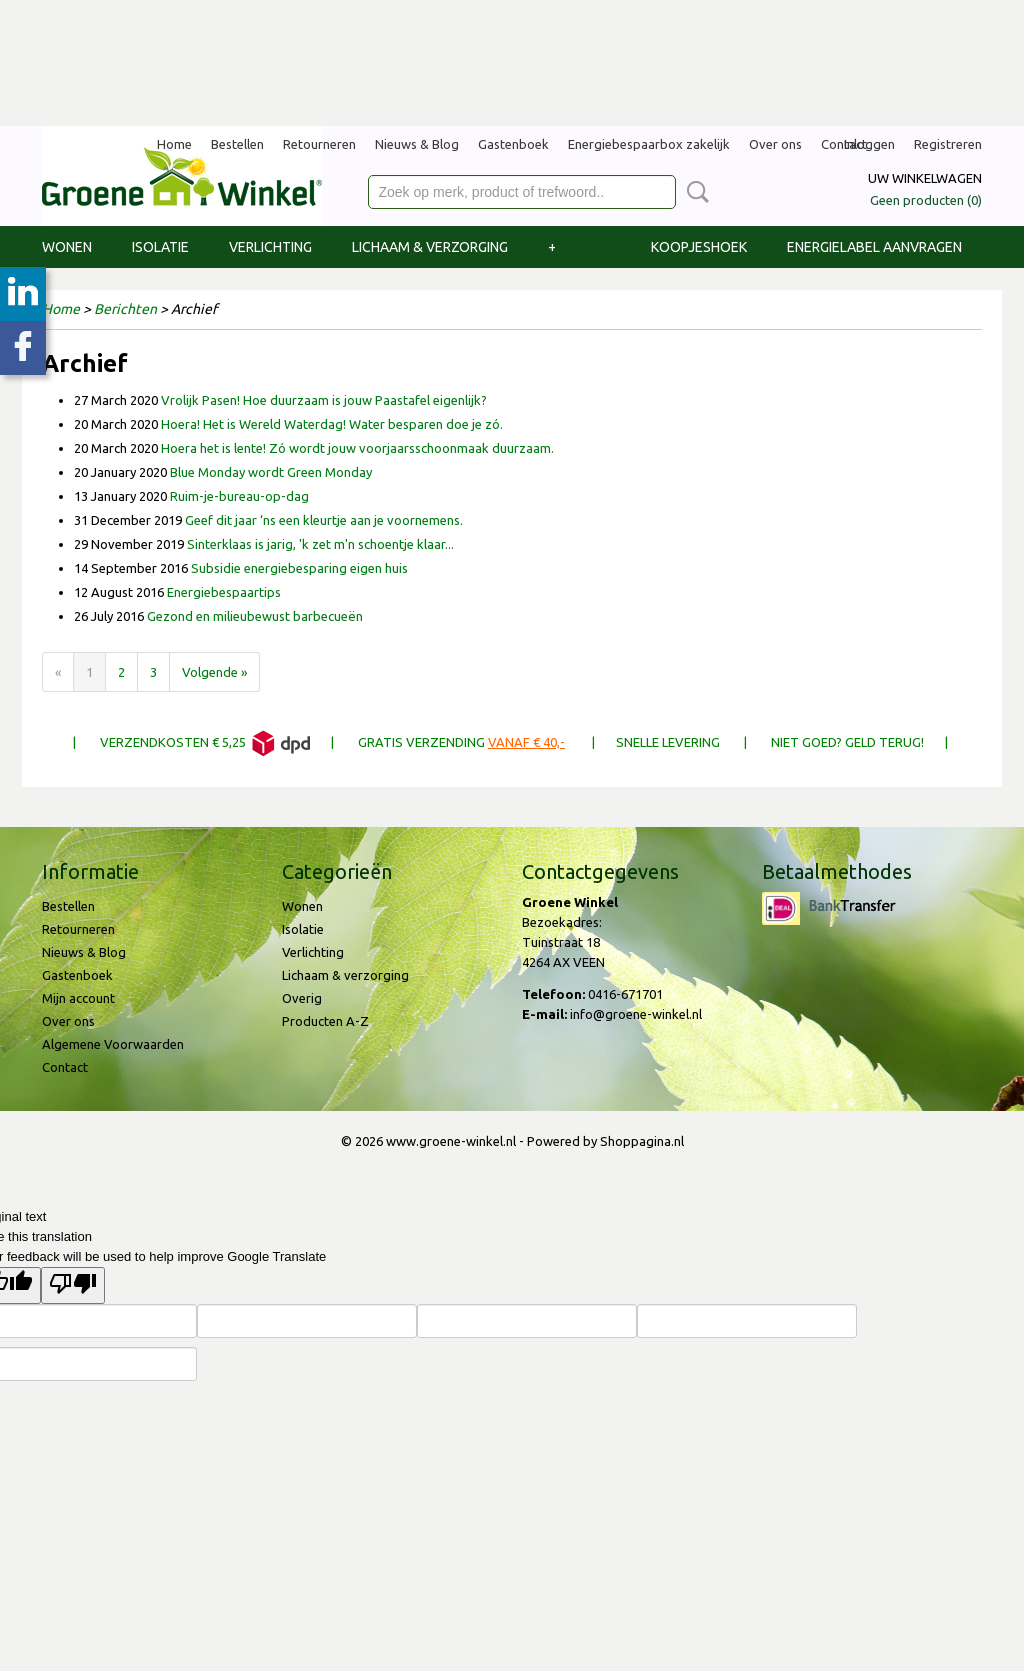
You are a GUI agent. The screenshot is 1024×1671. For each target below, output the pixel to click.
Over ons (775, 144)
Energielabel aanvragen (874, 247)
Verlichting (270, 247)
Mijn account (78, 998)
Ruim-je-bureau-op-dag (239, 496)
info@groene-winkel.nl (636, 1014)
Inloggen (869, 144)
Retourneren (319, 144)
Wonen (67, 247)
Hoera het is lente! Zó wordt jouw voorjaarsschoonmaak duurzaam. (357, 448)
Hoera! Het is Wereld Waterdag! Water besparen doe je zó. (332, 424)
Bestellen (237, 144)
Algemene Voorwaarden (113, 1044)
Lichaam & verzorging (430, 247)
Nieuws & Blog (417, 144)
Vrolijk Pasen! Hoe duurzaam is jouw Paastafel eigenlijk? (324, 400)
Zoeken (694, 192)
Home (174, 144)
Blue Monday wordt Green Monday (271, 472)
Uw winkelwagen (925, 178)
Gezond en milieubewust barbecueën (255, 616)
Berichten (125, 309)
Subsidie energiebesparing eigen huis (299, 568)
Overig (302, 998)
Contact (65, 1067)
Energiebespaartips (224, 592)
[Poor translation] (73, 1285)
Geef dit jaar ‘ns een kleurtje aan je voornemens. (324, 520)
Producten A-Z (325, 1021)
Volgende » (214, 672)
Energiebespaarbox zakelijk (649, 144)
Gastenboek (513, 144)
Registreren (948, 144)
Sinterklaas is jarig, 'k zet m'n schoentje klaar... (320, 544)
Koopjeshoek (699, 247)
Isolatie (160, 247)
